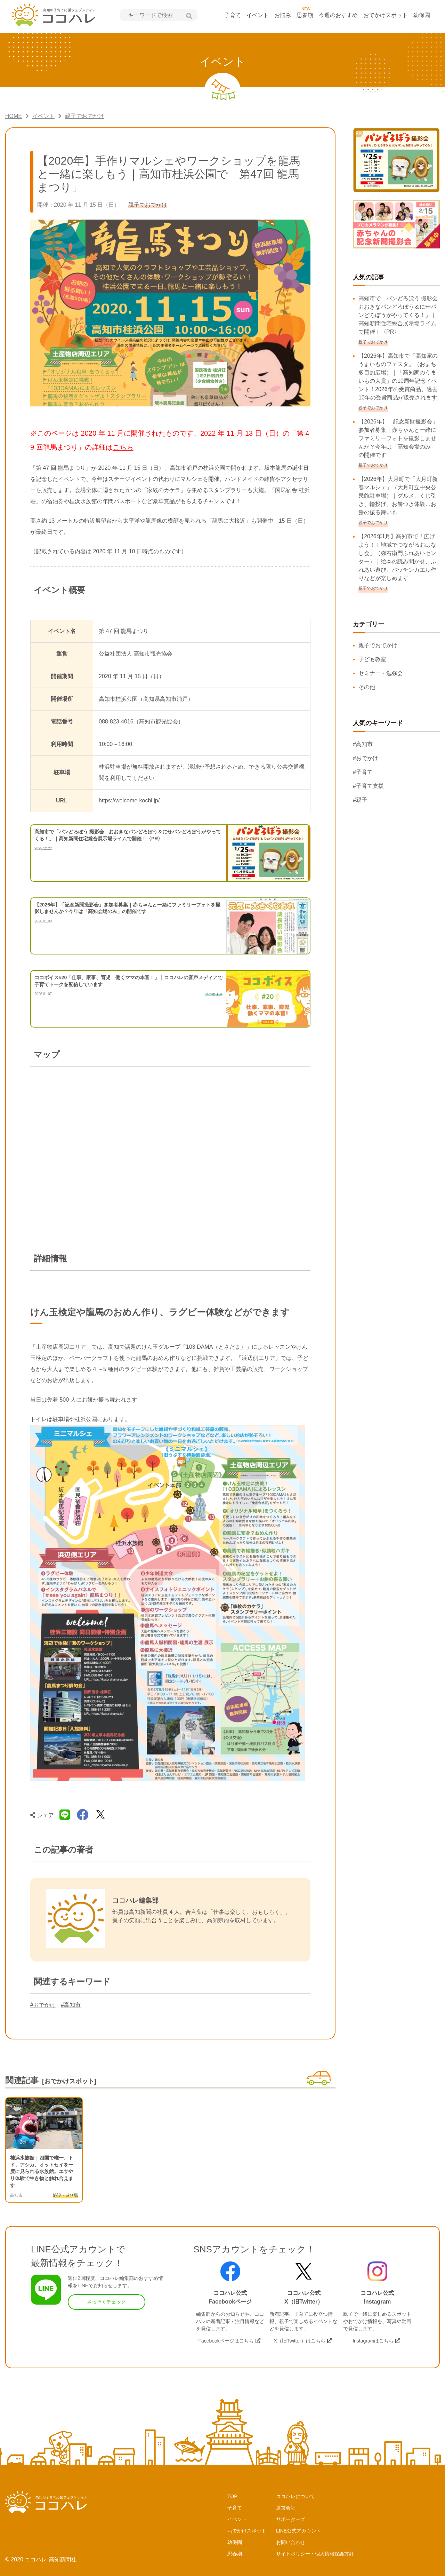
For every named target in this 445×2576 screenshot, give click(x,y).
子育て (232, 15)
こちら (123, 447)
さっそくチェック (106, 2302)
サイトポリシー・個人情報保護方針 (315, 2554)
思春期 (305, 15)
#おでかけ (43, 2005)
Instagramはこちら (373, 2341)
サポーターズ (290, 2519)
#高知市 (71, 2005)
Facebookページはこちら (225, 2341)
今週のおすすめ (338, 15)
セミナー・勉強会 (380, 673)
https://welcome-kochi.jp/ (129, 800)
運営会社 (286, 2508)
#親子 (360, 800)
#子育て (363, 772)
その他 (366, 687)
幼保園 (421, 15)
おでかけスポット (385, 15)
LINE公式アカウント (298, 2531)
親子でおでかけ (377, 645)
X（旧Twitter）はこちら (299, 2341)
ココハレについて (295, 2496)
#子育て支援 (368, 786)
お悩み (282, 15)
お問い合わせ (290, 2542)
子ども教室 (372, 659)
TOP (232, 2496)
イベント (257, 15)
